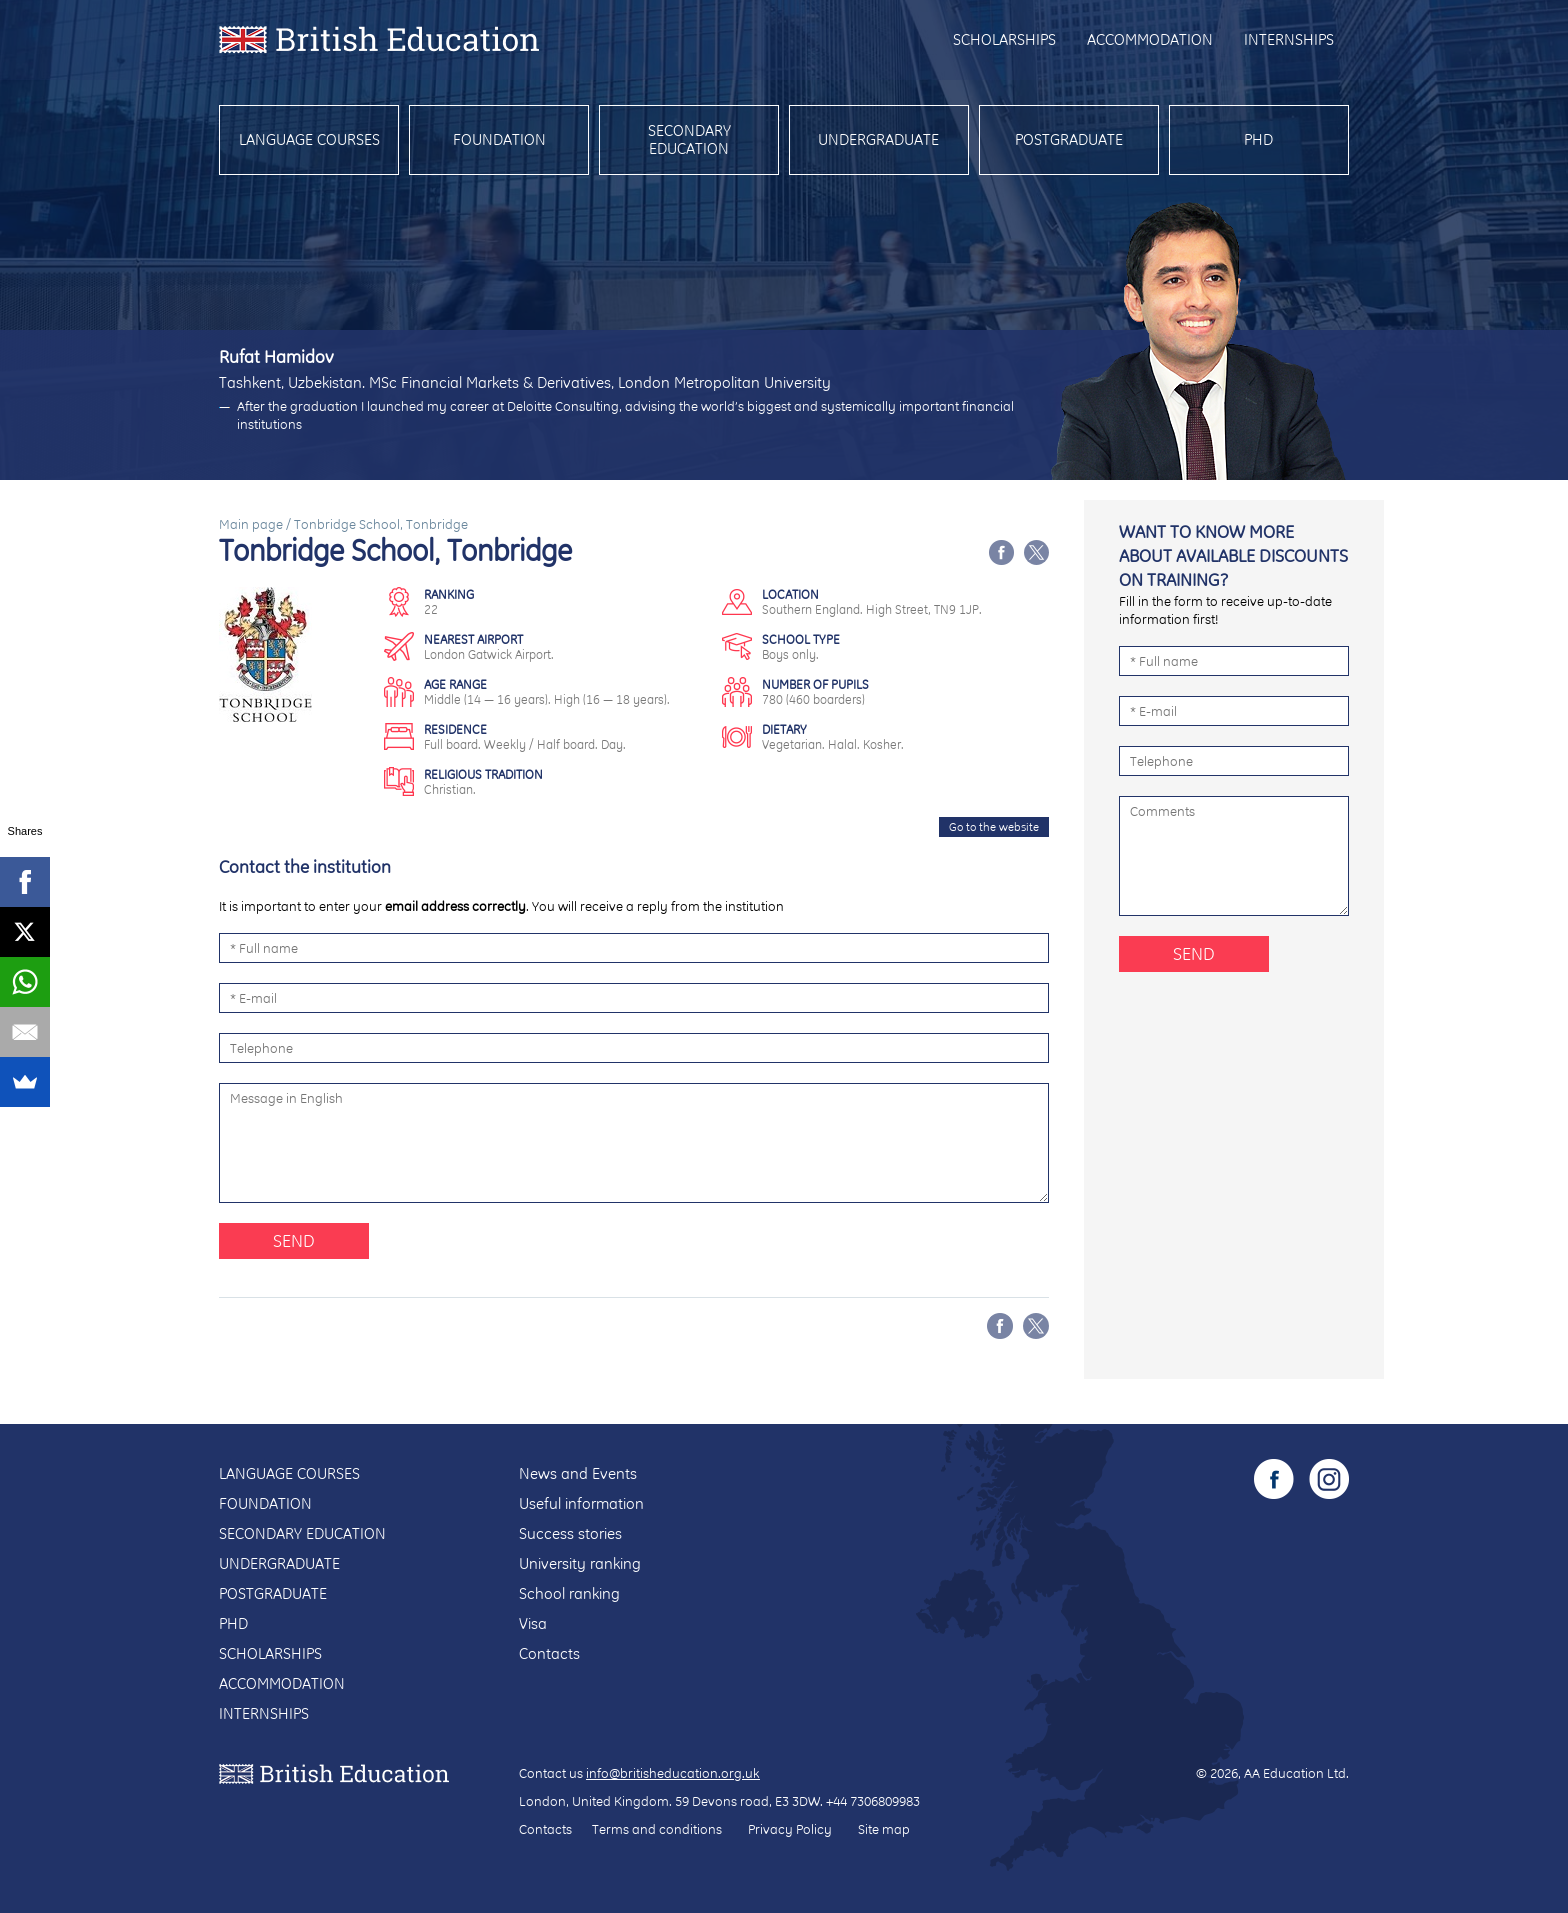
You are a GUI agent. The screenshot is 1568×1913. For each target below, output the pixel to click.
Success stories (570, 1533)
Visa (533, 1623)
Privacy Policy (790, 1829)
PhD (1258, 139)
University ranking (580, 1563)
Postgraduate (1069, 139)
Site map (884, 1829)
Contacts (549, 1653)
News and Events (578, 1473)
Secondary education (689, 139)
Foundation (499, 139)
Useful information (581, 1503)
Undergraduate (878, 139)
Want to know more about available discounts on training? (1233, 555)
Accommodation (1150, 39)
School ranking (569, 1593)
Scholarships (1004, 39)
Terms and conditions (657, 1829)
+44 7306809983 (873, 1801)
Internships (1289, 39)
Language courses (309, 139)
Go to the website (994, 827)
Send (294, 1240)
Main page (251, 524)
